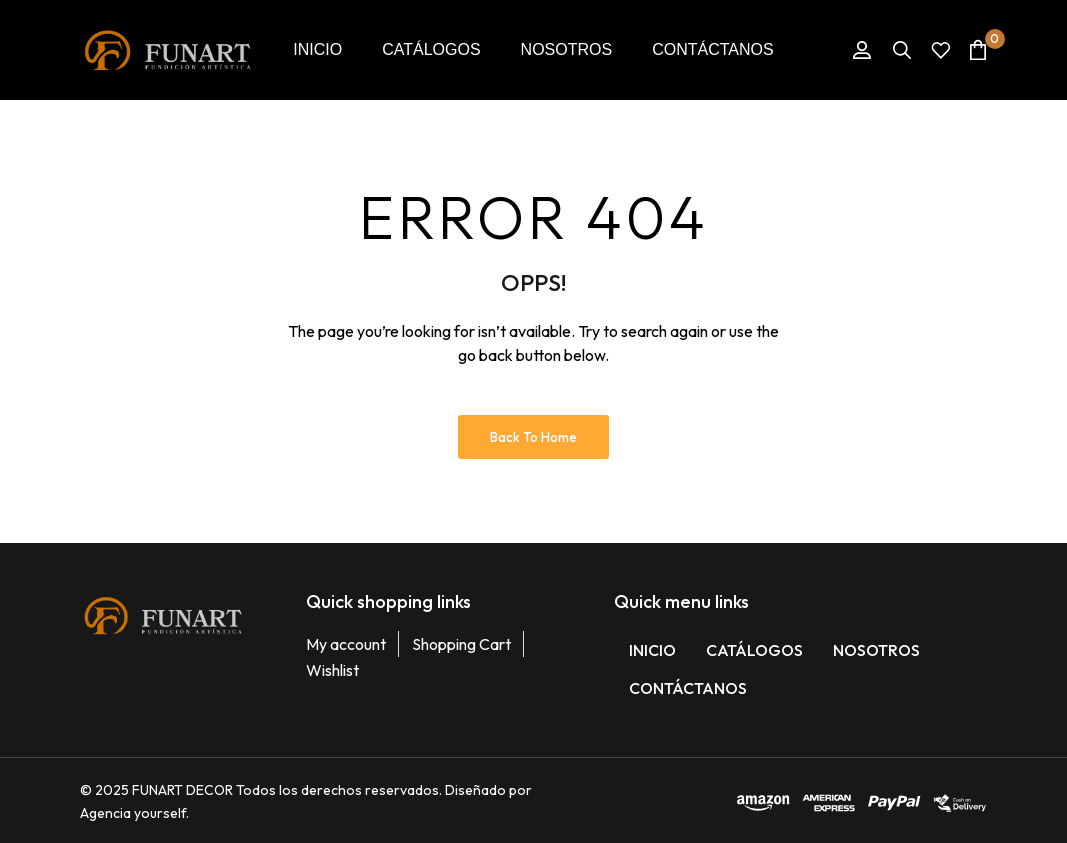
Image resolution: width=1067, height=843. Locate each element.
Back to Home (533, 437)
